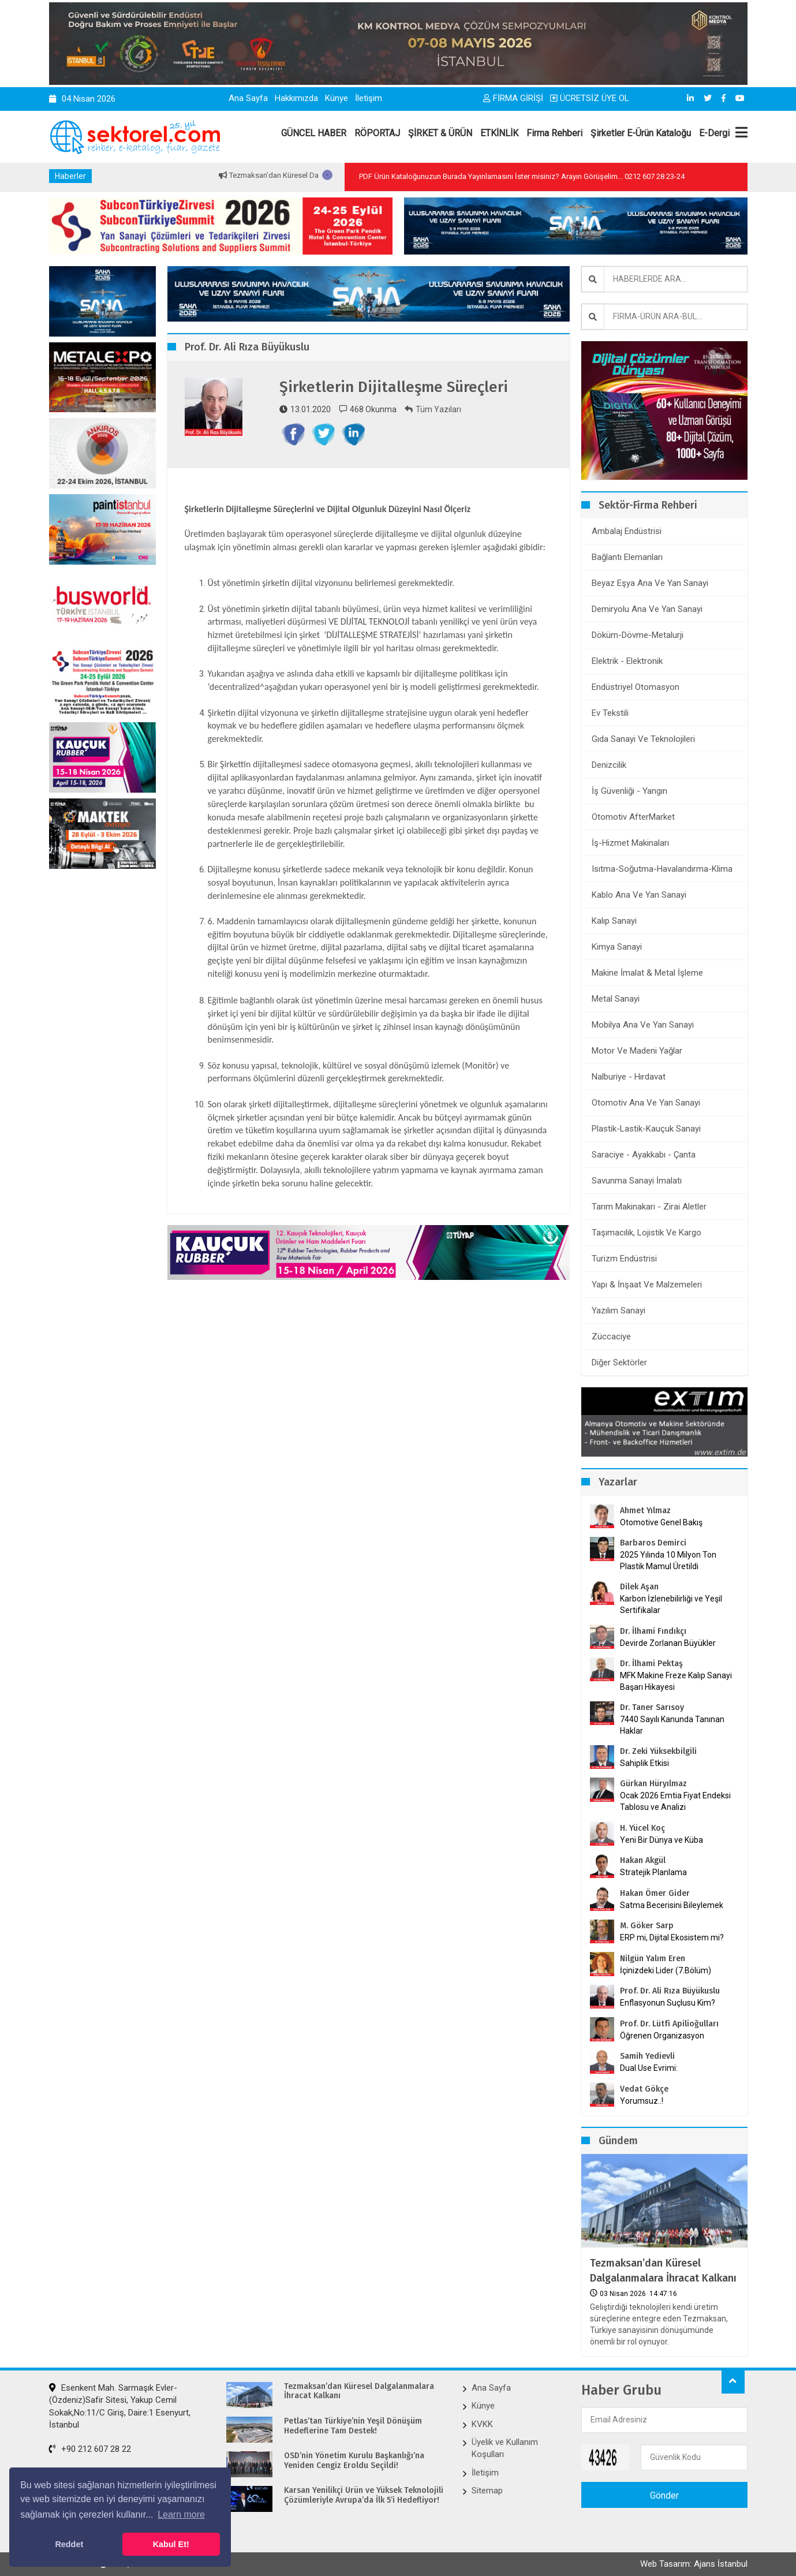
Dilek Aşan (639, 1587)
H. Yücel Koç (642, 1828)
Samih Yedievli (647, 2056)
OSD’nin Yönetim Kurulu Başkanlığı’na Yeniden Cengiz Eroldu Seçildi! (354, 2460)
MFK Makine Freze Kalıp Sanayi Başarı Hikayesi (676, 1681)
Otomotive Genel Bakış (661, 1522)
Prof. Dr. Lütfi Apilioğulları (669, 2024)
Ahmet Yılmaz (645, 1510)
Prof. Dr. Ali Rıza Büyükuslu (670, 1991)
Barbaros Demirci (653, 1543)
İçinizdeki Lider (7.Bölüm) (665, 1970)
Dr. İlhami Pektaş (651, 1663)
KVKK (482, 2424)
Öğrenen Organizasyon (662, 2035)
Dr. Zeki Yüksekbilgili (658, 1751)
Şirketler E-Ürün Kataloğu (641, 133)
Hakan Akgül (643, 1860)
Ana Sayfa (248, 98)
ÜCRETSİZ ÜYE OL (589, 98)
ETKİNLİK (499, 133)
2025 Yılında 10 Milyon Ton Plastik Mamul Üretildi (668, 1560)
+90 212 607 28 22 (90, 2449)
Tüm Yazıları (433, 409)
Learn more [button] (181, 2514)
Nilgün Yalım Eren (652, 1958)
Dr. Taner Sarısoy (652, 1707)
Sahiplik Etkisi (644, 1763)
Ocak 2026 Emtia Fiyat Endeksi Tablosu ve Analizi (675, 1801)
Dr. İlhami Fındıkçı (653, 1631)
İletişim (368, 98)
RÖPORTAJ (377, 133)
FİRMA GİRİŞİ (513, 98)
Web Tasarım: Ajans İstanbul (694, 2564)
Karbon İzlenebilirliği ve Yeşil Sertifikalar (671, 1604)
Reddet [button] (69, 2544)
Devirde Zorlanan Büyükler (668, 1643)
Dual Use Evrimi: (649, 2068)
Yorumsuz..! (641, 2100)
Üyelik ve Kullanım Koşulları (505, 2448)
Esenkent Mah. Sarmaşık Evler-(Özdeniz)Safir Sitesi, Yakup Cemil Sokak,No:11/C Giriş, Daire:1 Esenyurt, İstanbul (119, 2406)
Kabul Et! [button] (171, 2544)
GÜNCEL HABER (313, 133)
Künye (336, 98)
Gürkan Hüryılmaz (653, 1784)
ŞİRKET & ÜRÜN (440, 133)
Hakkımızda (296, 98)
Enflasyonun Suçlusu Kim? (667, 2002)
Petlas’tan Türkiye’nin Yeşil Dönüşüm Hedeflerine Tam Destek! (353, 2426)
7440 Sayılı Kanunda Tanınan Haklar (672, 1725)
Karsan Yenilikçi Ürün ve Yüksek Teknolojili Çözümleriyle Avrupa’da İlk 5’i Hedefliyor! (363, 2495)
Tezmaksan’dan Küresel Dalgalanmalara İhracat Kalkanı (663, 2270)
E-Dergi (714, 133)
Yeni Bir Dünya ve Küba (661, 1840)
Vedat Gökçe (644, 2089)
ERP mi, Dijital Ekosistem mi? (672, 1937)
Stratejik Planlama (653, 1872)
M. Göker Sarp (647, 1926)
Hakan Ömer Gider (655, 1893)
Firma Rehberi (554, 133)
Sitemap (487, 2490)
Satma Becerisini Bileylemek (671, 1905)
